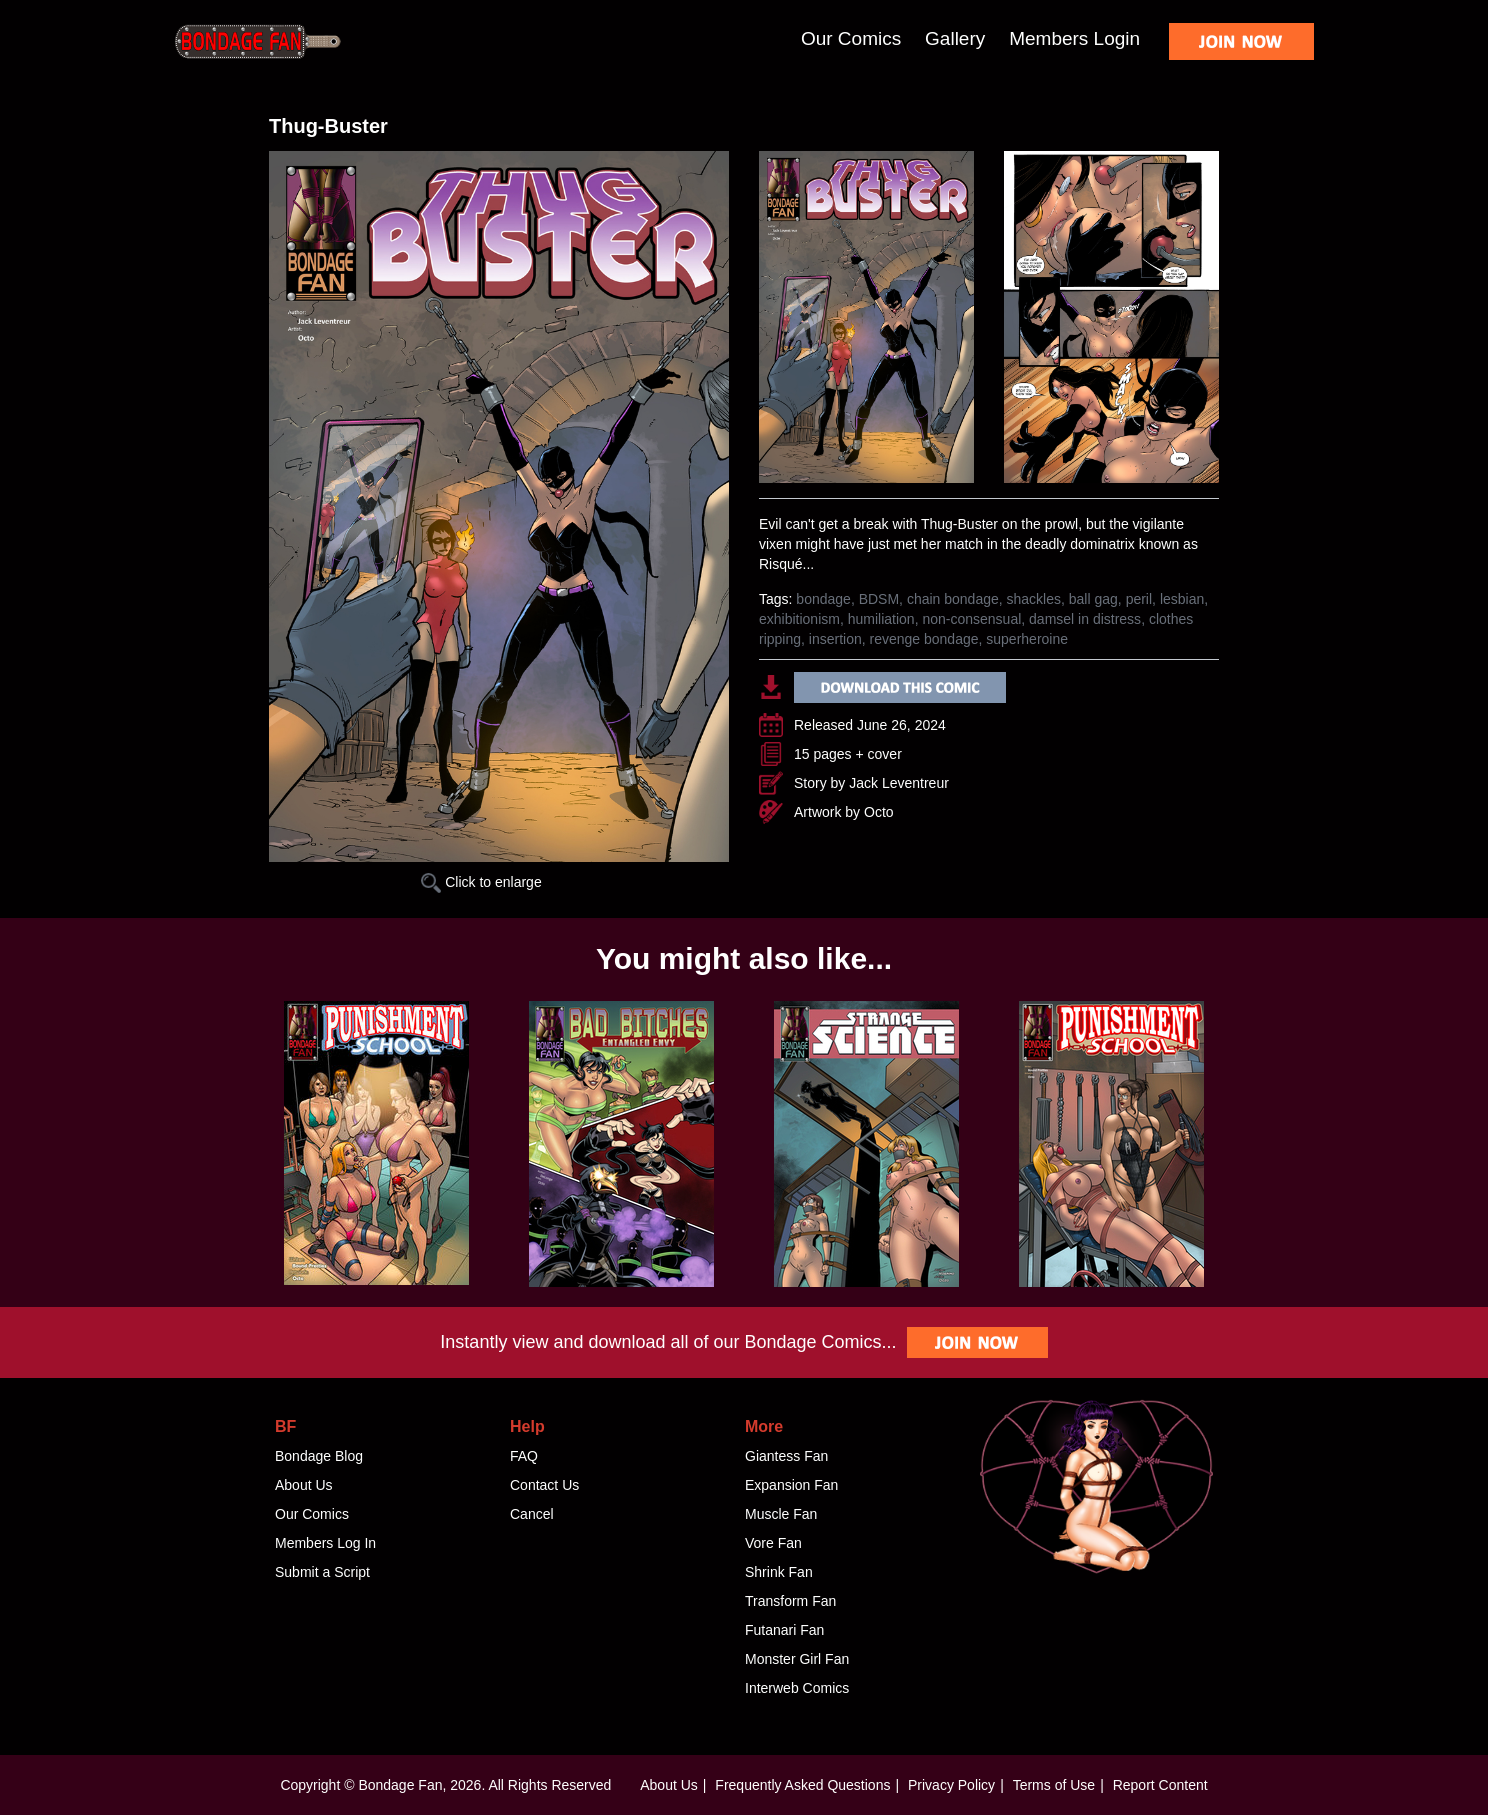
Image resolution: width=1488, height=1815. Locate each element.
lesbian (1182, 599)
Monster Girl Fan (797, 1659)
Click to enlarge (481, 882)
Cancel (532, 1514)
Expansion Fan (791, 1485)
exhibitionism (799, 619)
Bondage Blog (319, 1456)
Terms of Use (1054, 1785)
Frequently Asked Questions (802, 1785)
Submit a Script (322, 1572)
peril (1139, 599)
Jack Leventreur (899, 783)
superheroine (1027, 639)
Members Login (1074, 38)
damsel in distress (1085, 619)
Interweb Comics (797, 1688)
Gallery (955, 38)
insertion (835, 639)
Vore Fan (773, 1543)
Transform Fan (790, 1601)
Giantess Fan (786, 1456)
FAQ (524, 1456)
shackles (1034, 599)
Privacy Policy (951, 1785)
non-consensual (971, 619)
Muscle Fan (781, 1514)
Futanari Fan (784, 1630)
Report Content (1160, 1785)
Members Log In (325, 1543)
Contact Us (544, 1485)
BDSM (879, 599)
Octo (879, 812)
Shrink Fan (779, 1572)
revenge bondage (924, 639)
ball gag (1093, 599)
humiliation (881, 619)
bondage (823, 599)
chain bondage (953, 599)
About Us (304, 1485)
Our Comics (851, 38)
